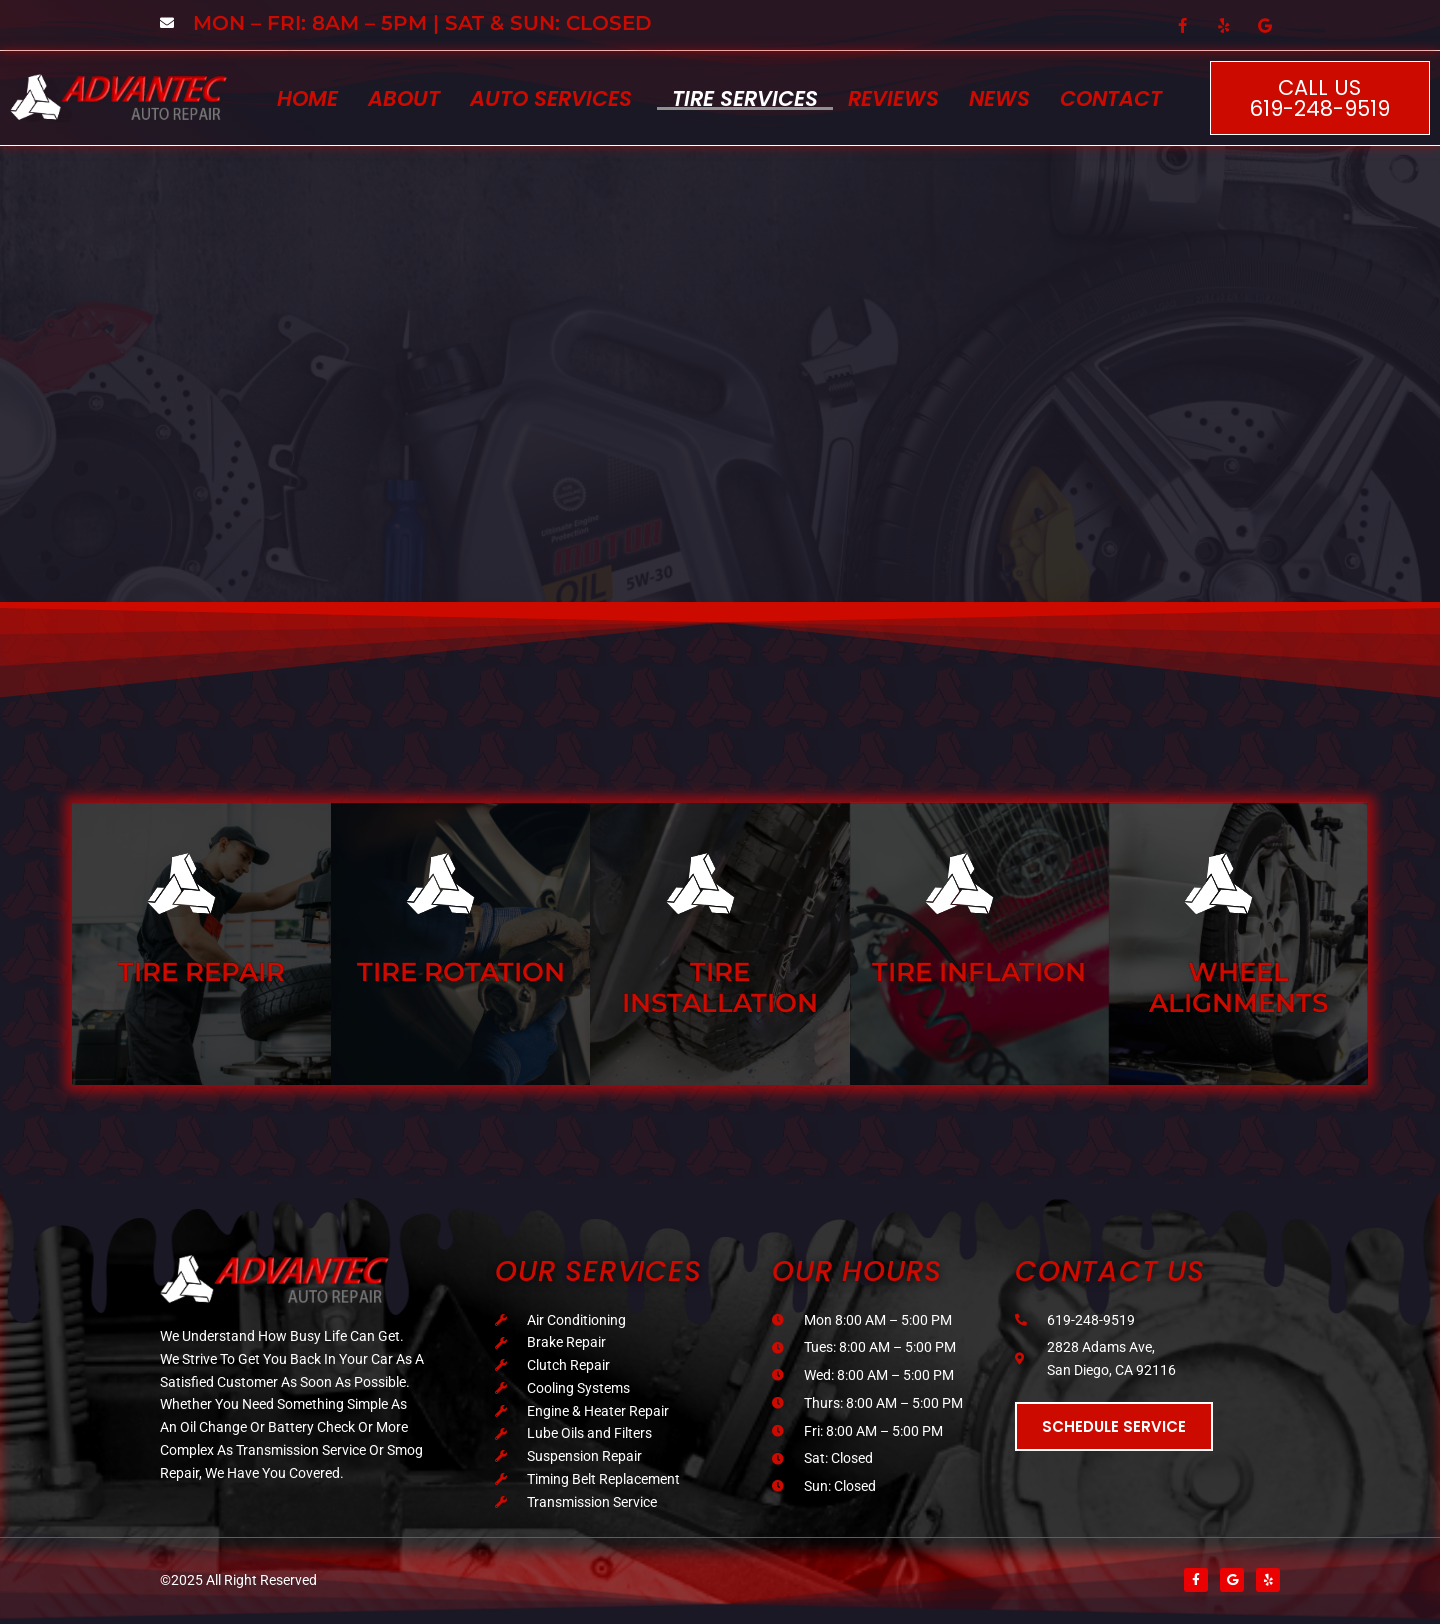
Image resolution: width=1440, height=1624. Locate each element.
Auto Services (551, 98)
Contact (1111, 98)
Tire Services (745, 98)
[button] (556, 98)
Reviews (893, 98)
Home (307, 98)
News (999, 98)
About (404, 98)
